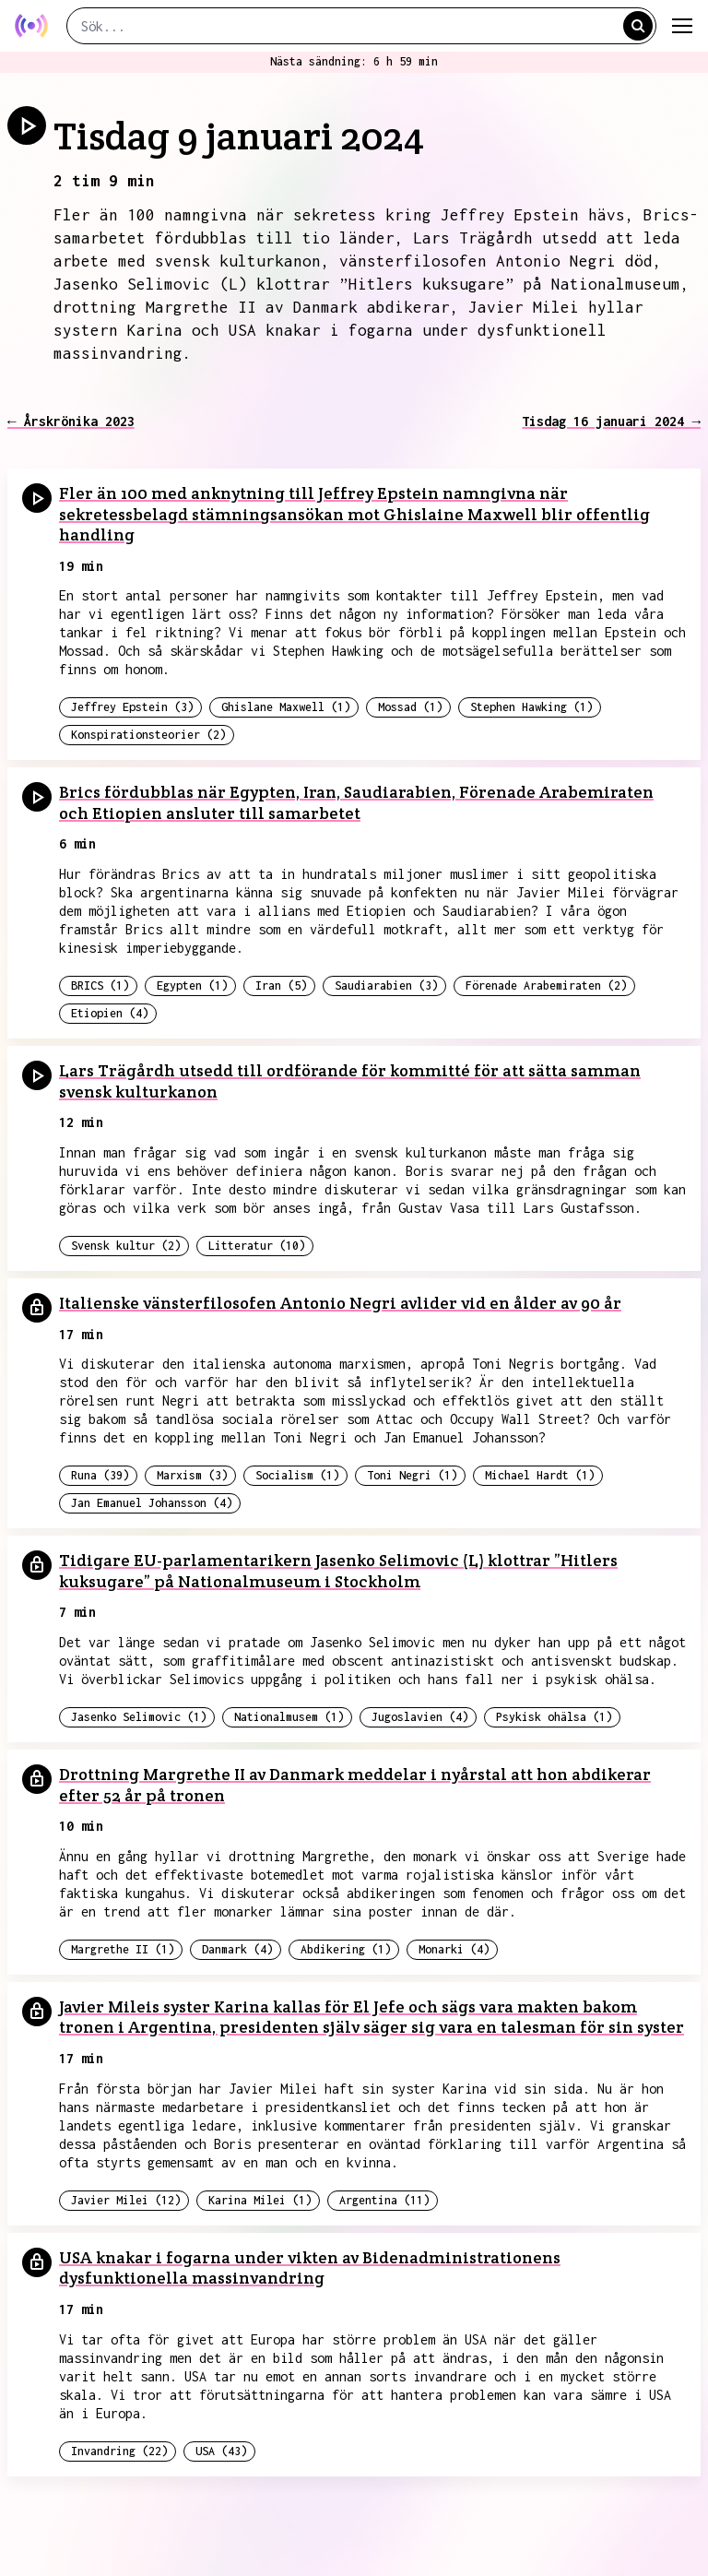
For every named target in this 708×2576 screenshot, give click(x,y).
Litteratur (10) (256, 1245)
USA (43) (221, 2451)
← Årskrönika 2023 (71, 421)
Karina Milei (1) (260, 2200)
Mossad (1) (410, 707)
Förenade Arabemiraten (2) (546, 985)
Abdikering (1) (346, 1949)
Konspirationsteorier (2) (148, 735)
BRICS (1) (100, 985)
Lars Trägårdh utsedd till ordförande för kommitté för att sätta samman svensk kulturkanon (350, 1081)
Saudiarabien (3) (386, 985)
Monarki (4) (454, 1949)
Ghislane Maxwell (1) (285, 707)
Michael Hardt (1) (540, 1475)
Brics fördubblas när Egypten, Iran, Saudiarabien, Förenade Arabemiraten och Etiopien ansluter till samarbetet (356, 802)
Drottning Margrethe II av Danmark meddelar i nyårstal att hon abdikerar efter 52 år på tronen (355, 1784)
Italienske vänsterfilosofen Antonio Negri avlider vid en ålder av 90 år (340, 1302)
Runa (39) (100, 1475)
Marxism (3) (192, 1475)
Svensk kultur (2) (126, 1245)
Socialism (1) (297, 1475)
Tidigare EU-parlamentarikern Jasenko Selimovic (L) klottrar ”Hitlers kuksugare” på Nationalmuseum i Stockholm (338, 1570)
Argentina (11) (384, 2200)
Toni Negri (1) (412, 1475)
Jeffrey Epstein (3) (132, 707)
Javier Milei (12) (126, 2200)
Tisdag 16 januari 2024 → (611, 421)
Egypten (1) (192, 985)
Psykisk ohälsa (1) (554, 1717)
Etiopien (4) (109, 1013)
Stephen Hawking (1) (531, 707)
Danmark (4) (237, 1949)
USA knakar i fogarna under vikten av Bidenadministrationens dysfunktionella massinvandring (309, 2268)
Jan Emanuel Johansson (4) (151, 1503)
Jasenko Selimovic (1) (138, 1717)
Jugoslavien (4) (420, 1717)
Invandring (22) (119, 2451)
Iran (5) (281, 985)
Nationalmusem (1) (289, 1717)
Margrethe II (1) (122, 1949)
